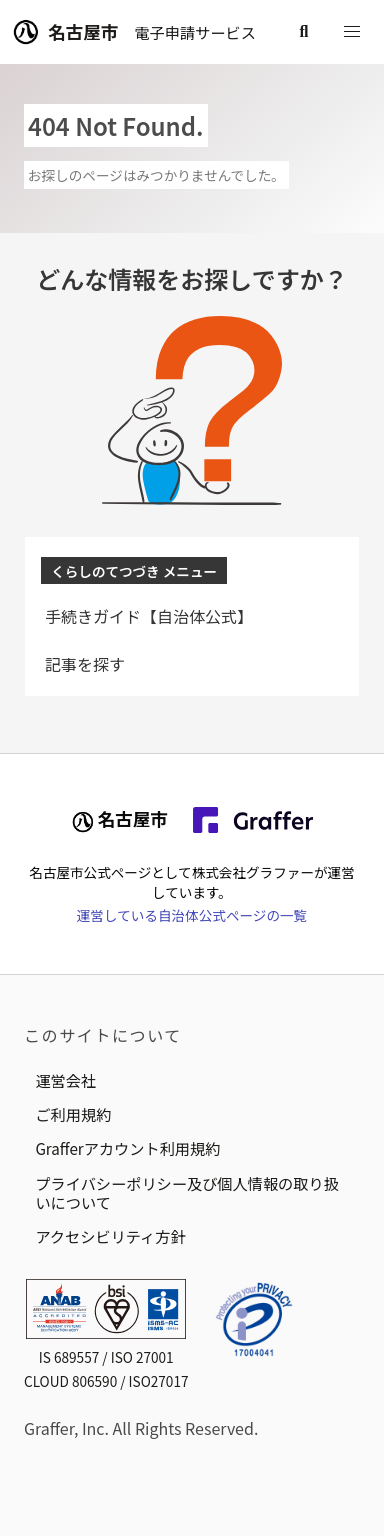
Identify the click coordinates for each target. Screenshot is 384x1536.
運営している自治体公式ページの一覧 (192, 915)
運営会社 (65, 1080)
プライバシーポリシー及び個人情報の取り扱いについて (186, 1192)
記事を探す (85, 664)
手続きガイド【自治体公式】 (149, 616)
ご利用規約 (73, 1114)
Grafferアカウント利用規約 (127, 1148)
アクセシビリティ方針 (110, 1236)
